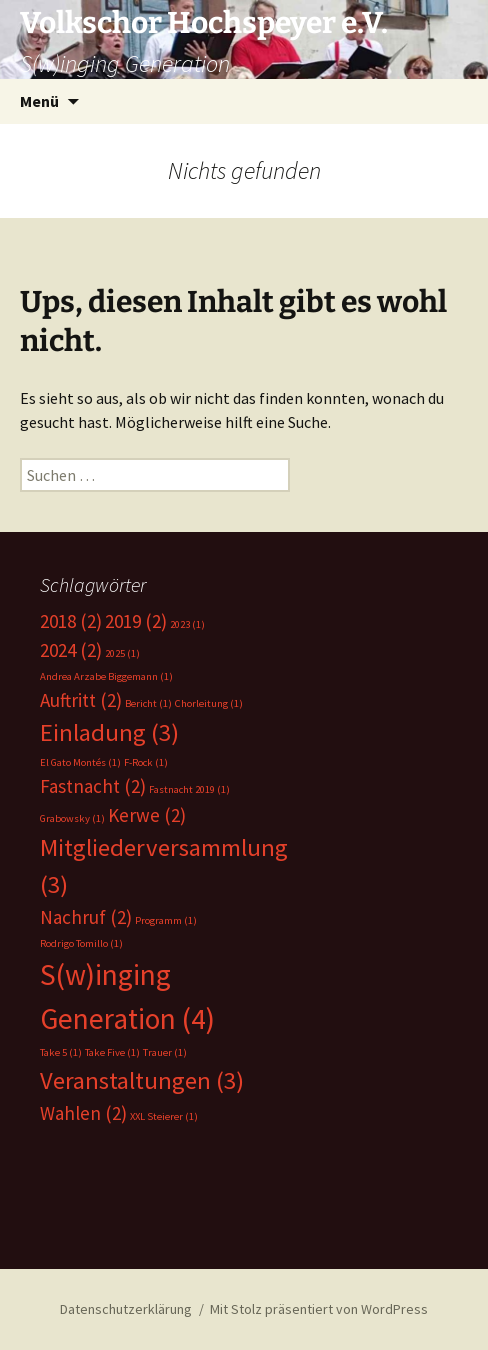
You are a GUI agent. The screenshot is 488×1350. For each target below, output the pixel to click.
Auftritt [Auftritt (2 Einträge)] (81, 700)
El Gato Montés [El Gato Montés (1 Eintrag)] (80, 762)
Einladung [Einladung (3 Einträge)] (109, 732)
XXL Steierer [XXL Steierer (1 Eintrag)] (164, 1116)
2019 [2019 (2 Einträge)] (136, 621)
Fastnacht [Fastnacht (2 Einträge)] (93, 786)
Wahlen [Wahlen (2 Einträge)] (83, 1113)
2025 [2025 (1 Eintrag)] (122, 653)
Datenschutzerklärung (126, 1309)
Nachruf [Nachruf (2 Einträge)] (86, 917)
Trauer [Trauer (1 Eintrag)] (165, 1052)
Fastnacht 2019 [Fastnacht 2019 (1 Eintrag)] (189, 789)
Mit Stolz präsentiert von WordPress (319, 1309)
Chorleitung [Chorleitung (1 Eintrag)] (209, 703)
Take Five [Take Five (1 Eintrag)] (112, 1052)
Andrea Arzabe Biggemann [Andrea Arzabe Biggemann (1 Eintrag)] (106, 676)
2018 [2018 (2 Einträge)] (71, 621)
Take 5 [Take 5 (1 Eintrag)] (61, 1052)
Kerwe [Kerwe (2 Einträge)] (147, 815)
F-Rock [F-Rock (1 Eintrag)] (146, 762)
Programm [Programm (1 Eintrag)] (166, 920)
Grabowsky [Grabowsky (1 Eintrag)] (72, 818)
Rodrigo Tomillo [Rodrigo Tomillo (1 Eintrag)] (81, 943)
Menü (39, 101)
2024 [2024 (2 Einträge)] (71, 650)
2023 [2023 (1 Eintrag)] (187, 624)
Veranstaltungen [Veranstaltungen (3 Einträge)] (142, 1080)
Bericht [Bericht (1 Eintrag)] (148, 703)
